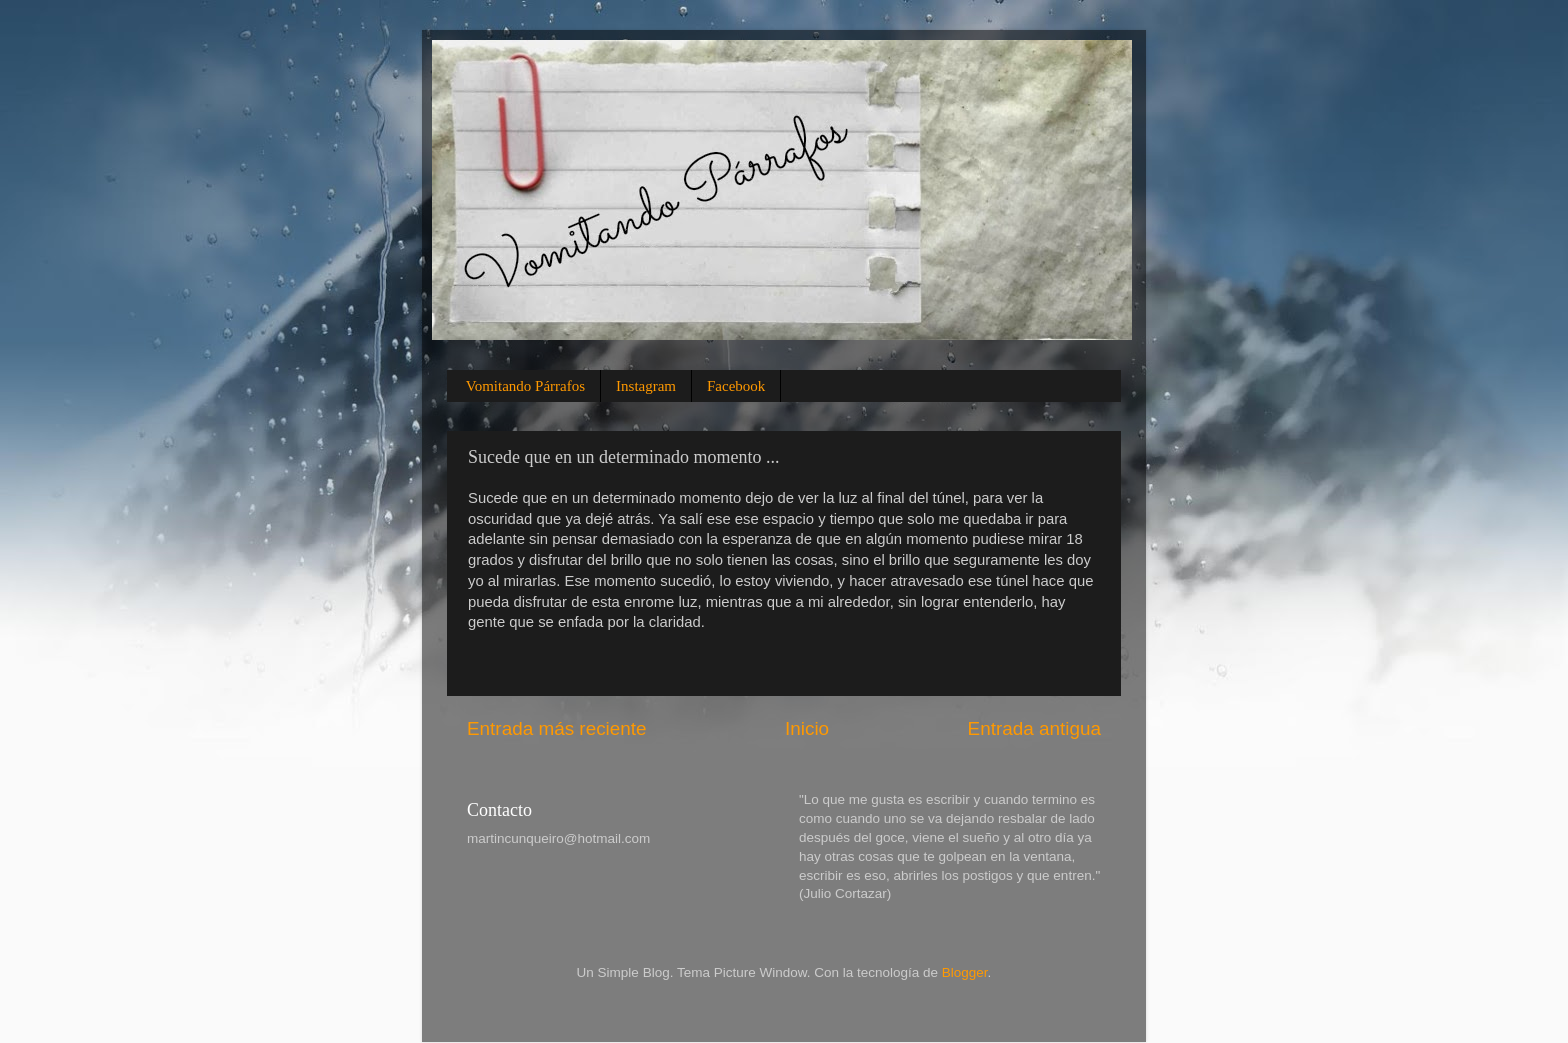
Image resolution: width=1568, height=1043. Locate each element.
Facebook (736, 386)
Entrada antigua (1034, 728)
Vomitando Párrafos (525, 386)
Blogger (965, 972)
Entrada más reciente (557, 728)
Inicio (807, 728)
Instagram (646, 386)
